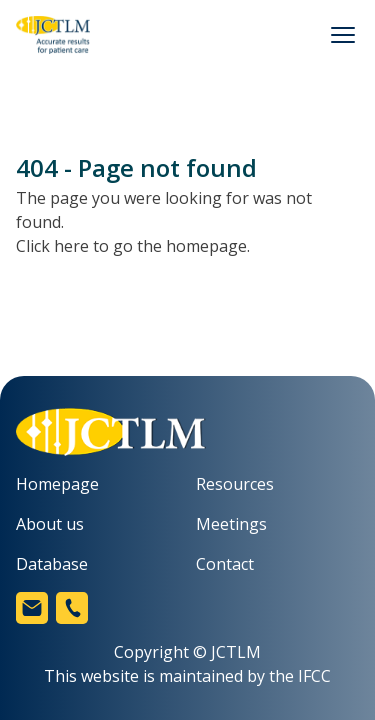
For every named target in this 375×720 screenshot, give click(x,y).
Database (52, 564)
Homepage (57, 484)
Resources (235, 484)
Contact (225, 564)
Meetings (231, 524)
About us (50, 524)
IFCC (314, 676)
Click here (52, 246)
